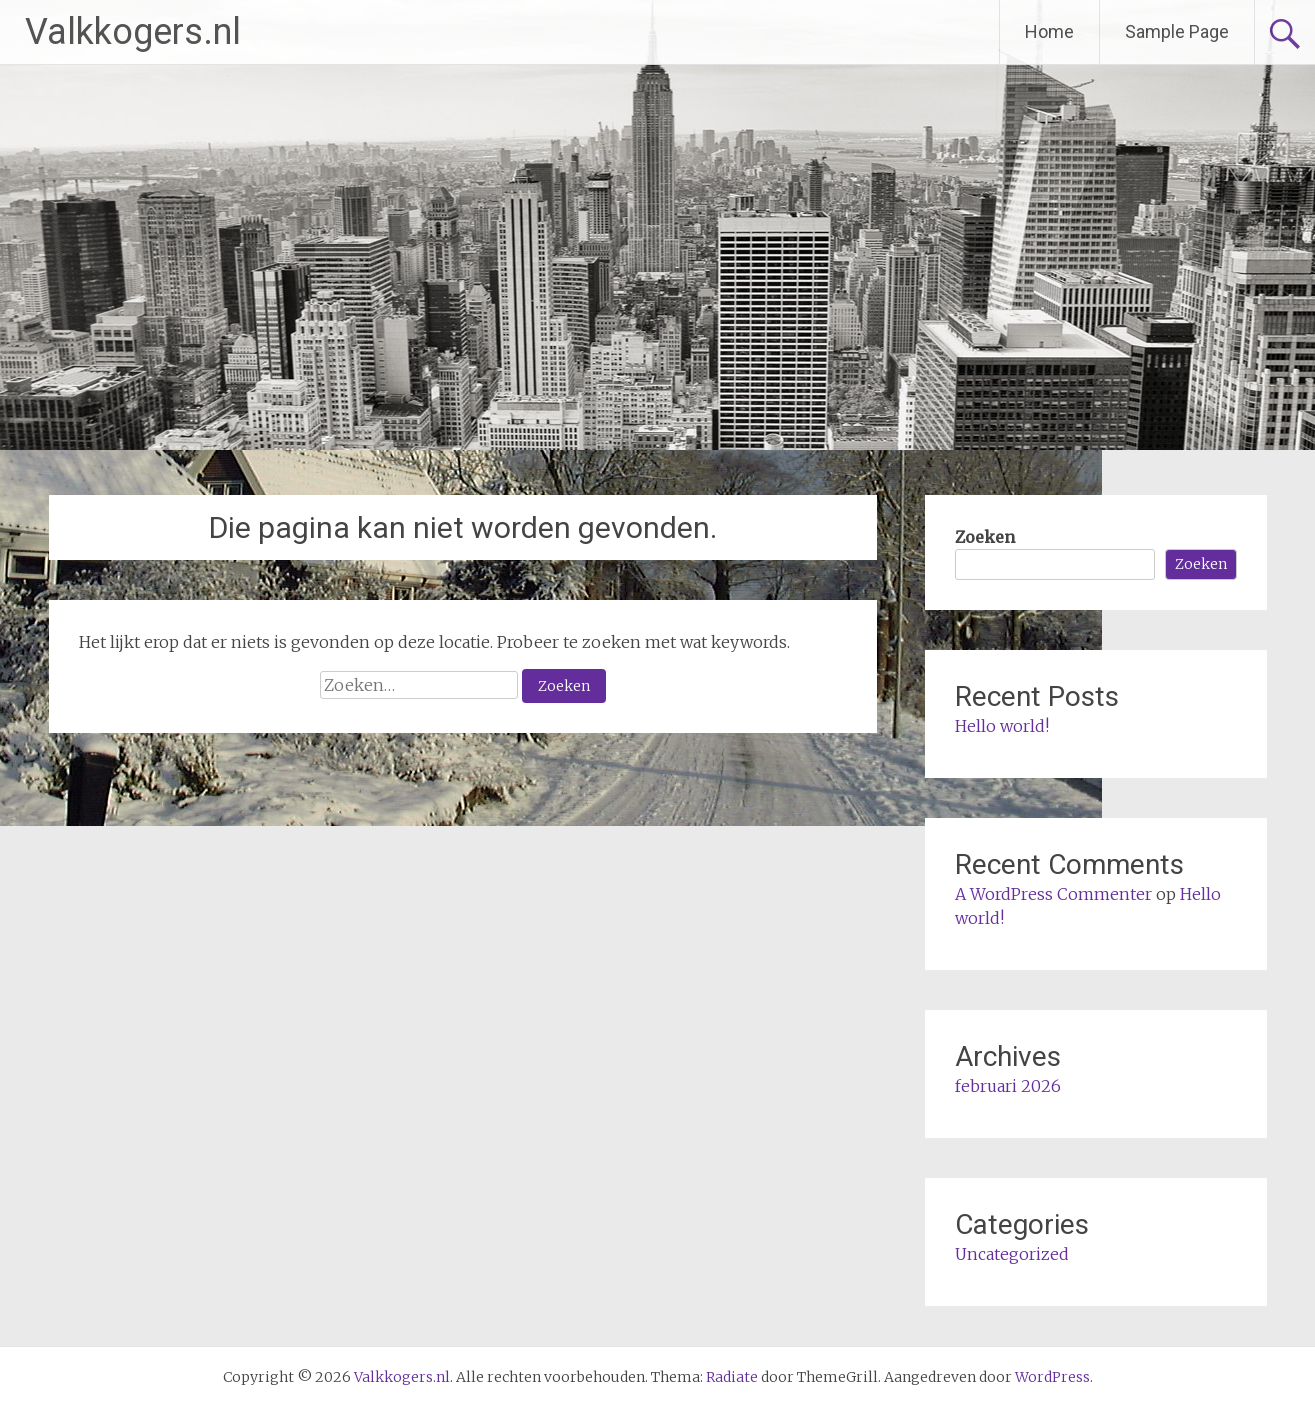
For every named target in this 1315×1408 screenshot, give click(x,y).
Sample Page (1177, 31)
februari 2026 (1008, 1086)
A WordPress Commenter (1053, 894)
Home (1049, 31)
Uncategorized (1012, 1254)
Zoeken (985, 537)
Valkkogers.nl (133, 32)
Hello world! (1002, 726)
